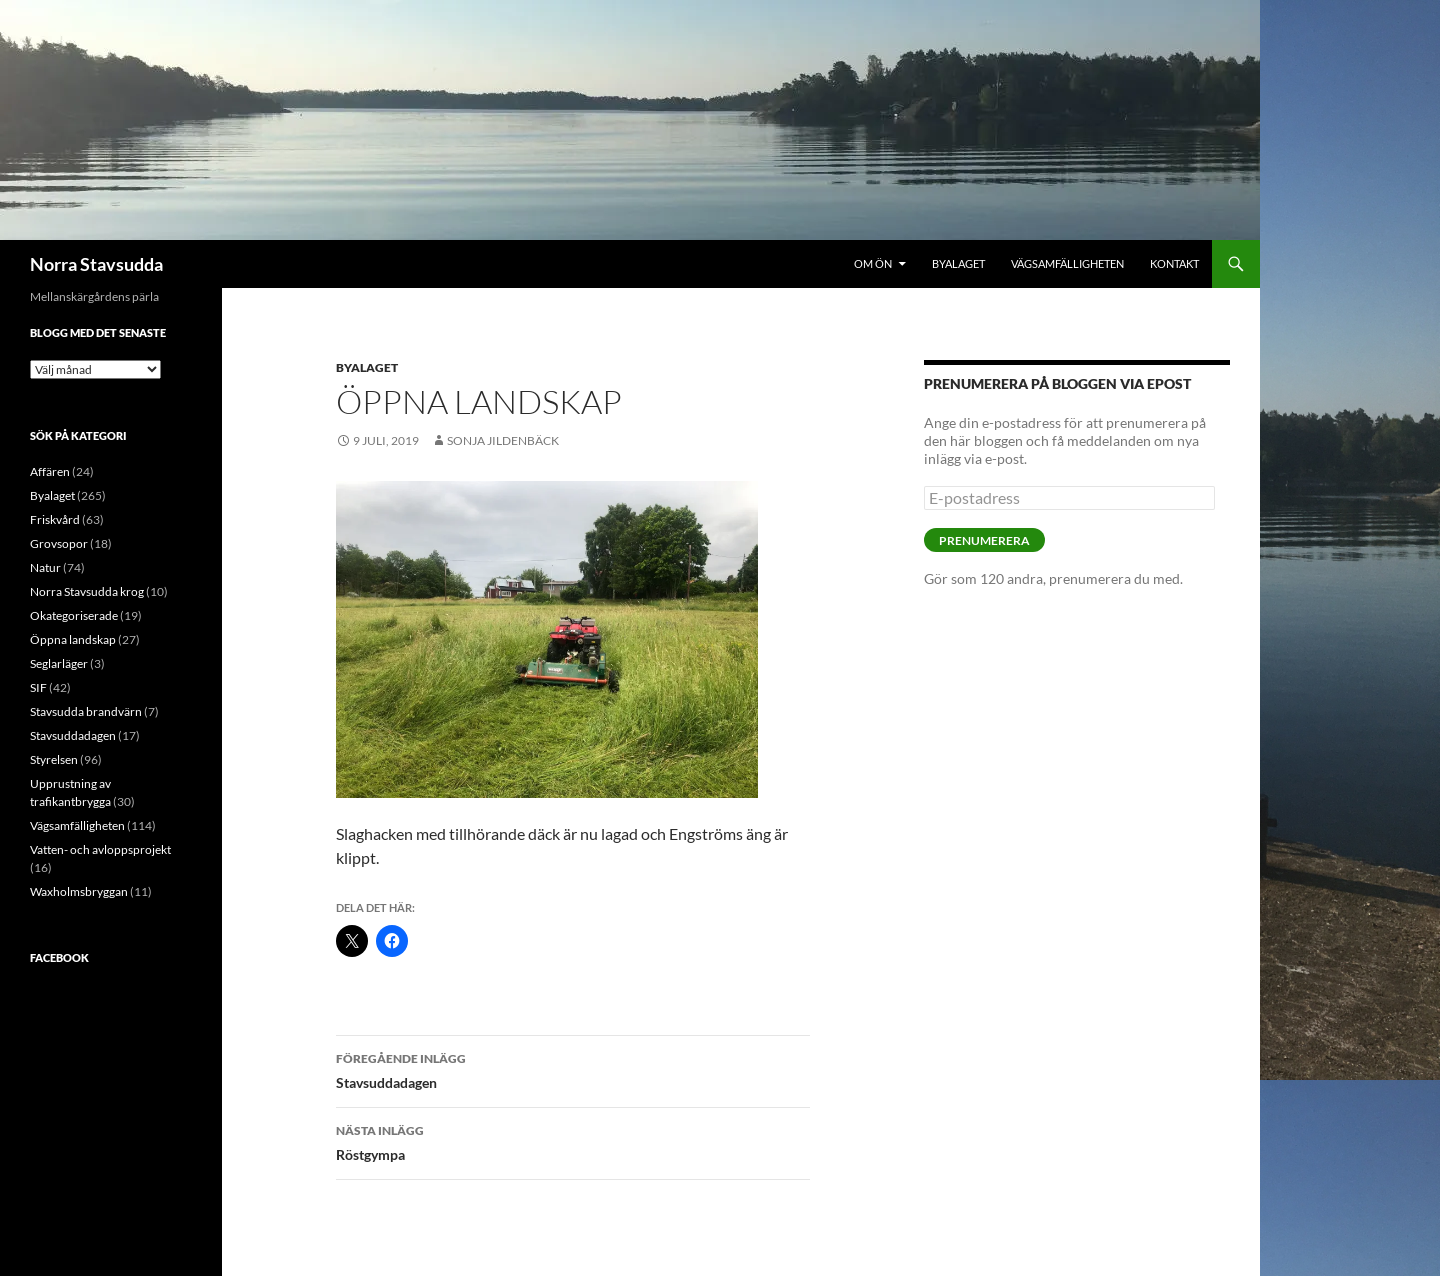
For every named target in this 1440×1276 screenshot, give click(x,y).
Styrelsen (54, 759)
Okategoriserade (74, 615)
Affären (50, 471)
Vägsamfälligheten (1067, 263)
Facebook (59, 957)
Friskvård (55, 519)
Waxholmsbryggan (79, 891)
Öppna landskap (73, 639)
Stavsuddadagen (573, 1069)
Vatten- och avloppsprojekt (100, 849)
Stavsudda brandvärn (86, 711)
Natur (45, 567)
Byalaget (958, 263)
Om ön (873, 263)
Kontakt (1174, 263)
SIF (38, 687)
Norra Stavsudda (96, 264)
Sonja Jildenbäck (503, 440)
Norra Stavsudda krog (87, 591)
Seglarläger (59, 663)
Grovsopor (59, 543)
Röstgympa (573, 1141)
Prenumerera (984, 540)
